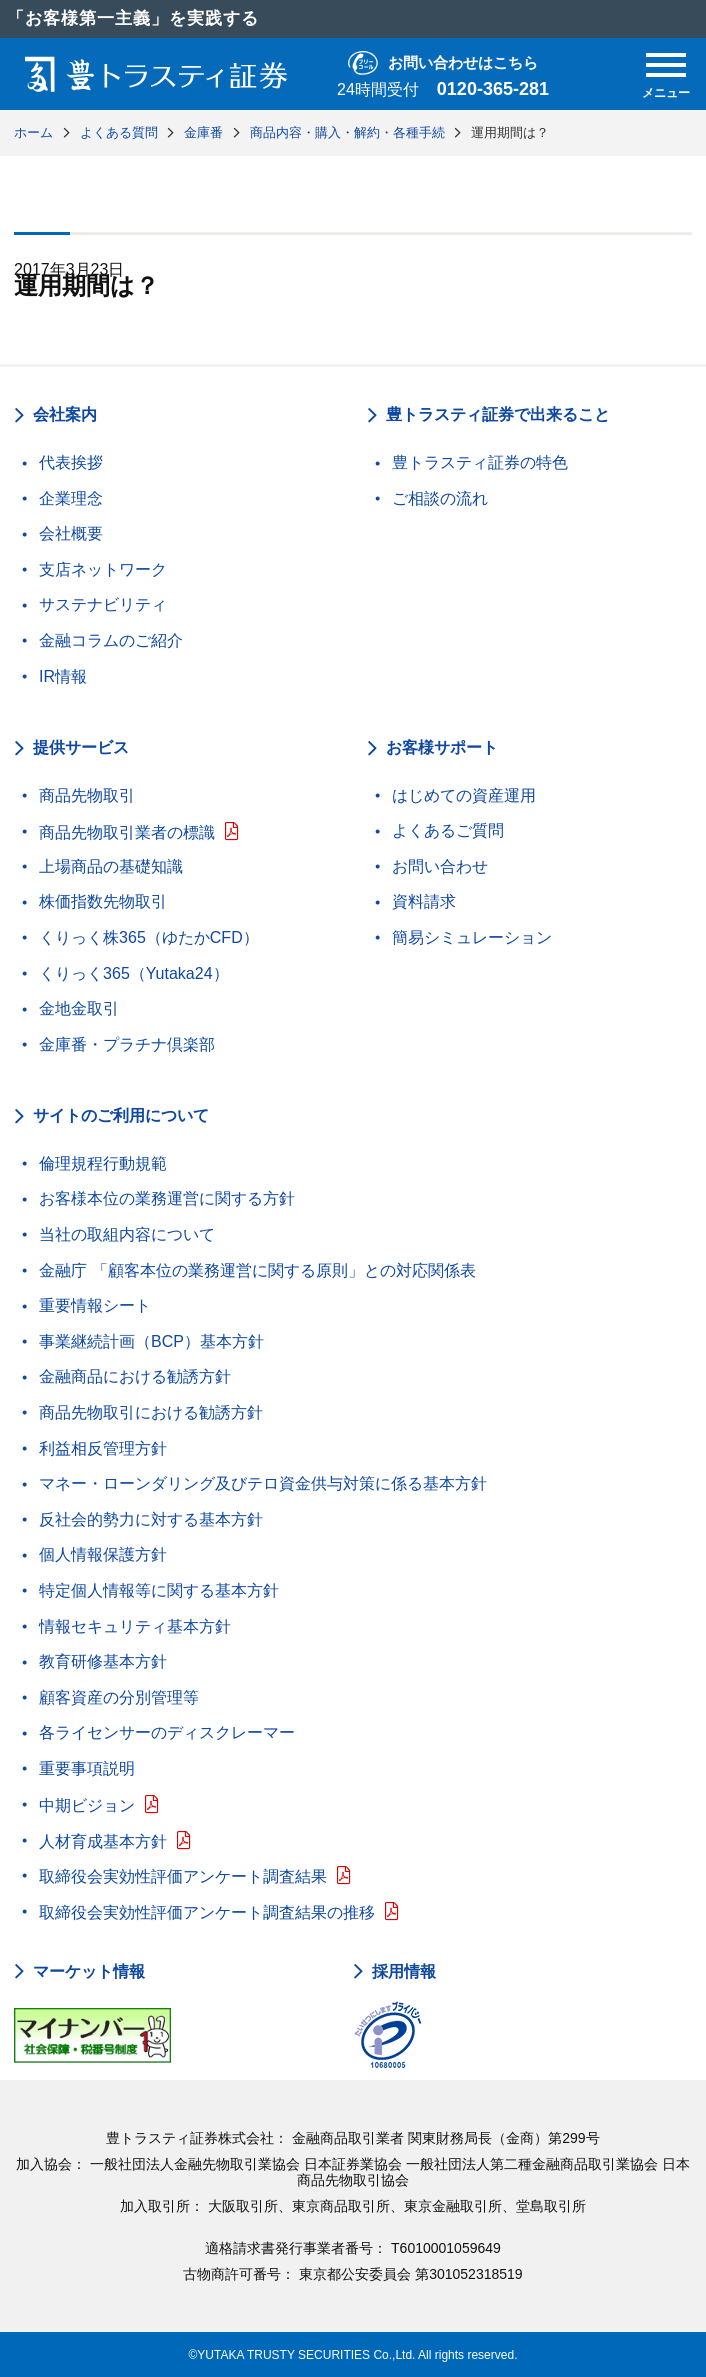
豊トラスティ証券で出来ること (498, 414)
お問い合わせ (440, 866)
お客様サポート (442, 747)
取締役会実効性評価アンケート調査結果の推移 (207, 1912)
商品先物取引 (87, 795)
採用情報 (404, 1972)
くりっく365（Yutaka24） (133, 973)
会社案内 (65, 414)
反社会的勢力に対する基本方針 (151, 1519)
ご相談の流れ (440, 498)
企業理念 (71, 498)
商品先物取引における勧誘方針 (151, 1412)
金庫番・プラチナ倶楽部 (127, 1044)
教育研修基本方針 (103, 1661)
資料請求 (424, 901)
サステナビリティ (103, 604)
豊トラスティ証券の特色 (480, 462)
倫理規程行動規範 (103, 1163)
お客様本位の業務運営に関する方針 (167, 1198)
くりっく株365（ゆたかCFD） (149, 937)
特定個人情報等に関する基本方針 (159, 1590)
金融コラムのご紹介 (111, 640)
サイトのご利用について (121, 1115)
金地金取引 (79, 1008)
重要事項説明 (87, 1768)
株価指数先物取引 (103, 901)
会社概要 (71, 533)
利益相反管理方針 (103, 1448)
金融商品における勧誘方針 (135, 1376)
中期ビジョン (87, 1805)
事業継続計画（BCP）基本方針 (151, 1341)
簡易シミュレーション (472, 937)
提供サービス (81, 747)
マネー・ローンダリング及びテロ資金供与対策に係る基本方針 (263, 1483)
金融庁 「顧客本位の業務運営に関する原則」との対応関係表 (257, 1270)
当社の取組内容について (127, 1234)
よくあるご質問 (448, 830)
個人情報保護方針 (103, 1554)
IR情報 (63, 676)
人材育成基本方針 (103, 1841)
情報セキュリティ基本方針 (135, 1626)
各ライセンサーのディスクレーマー (167, 1732)
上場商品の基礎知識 (111, 866)
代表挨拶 (71, 462)
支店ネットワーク (103, 569)
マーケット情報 (89, 1972)
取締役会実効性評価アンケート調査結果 (183, 1876)
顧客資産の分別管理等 (119, 1697)
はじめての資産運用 (464, 795)
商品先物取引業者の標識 (127, 832)
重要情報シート (95, 1305)
